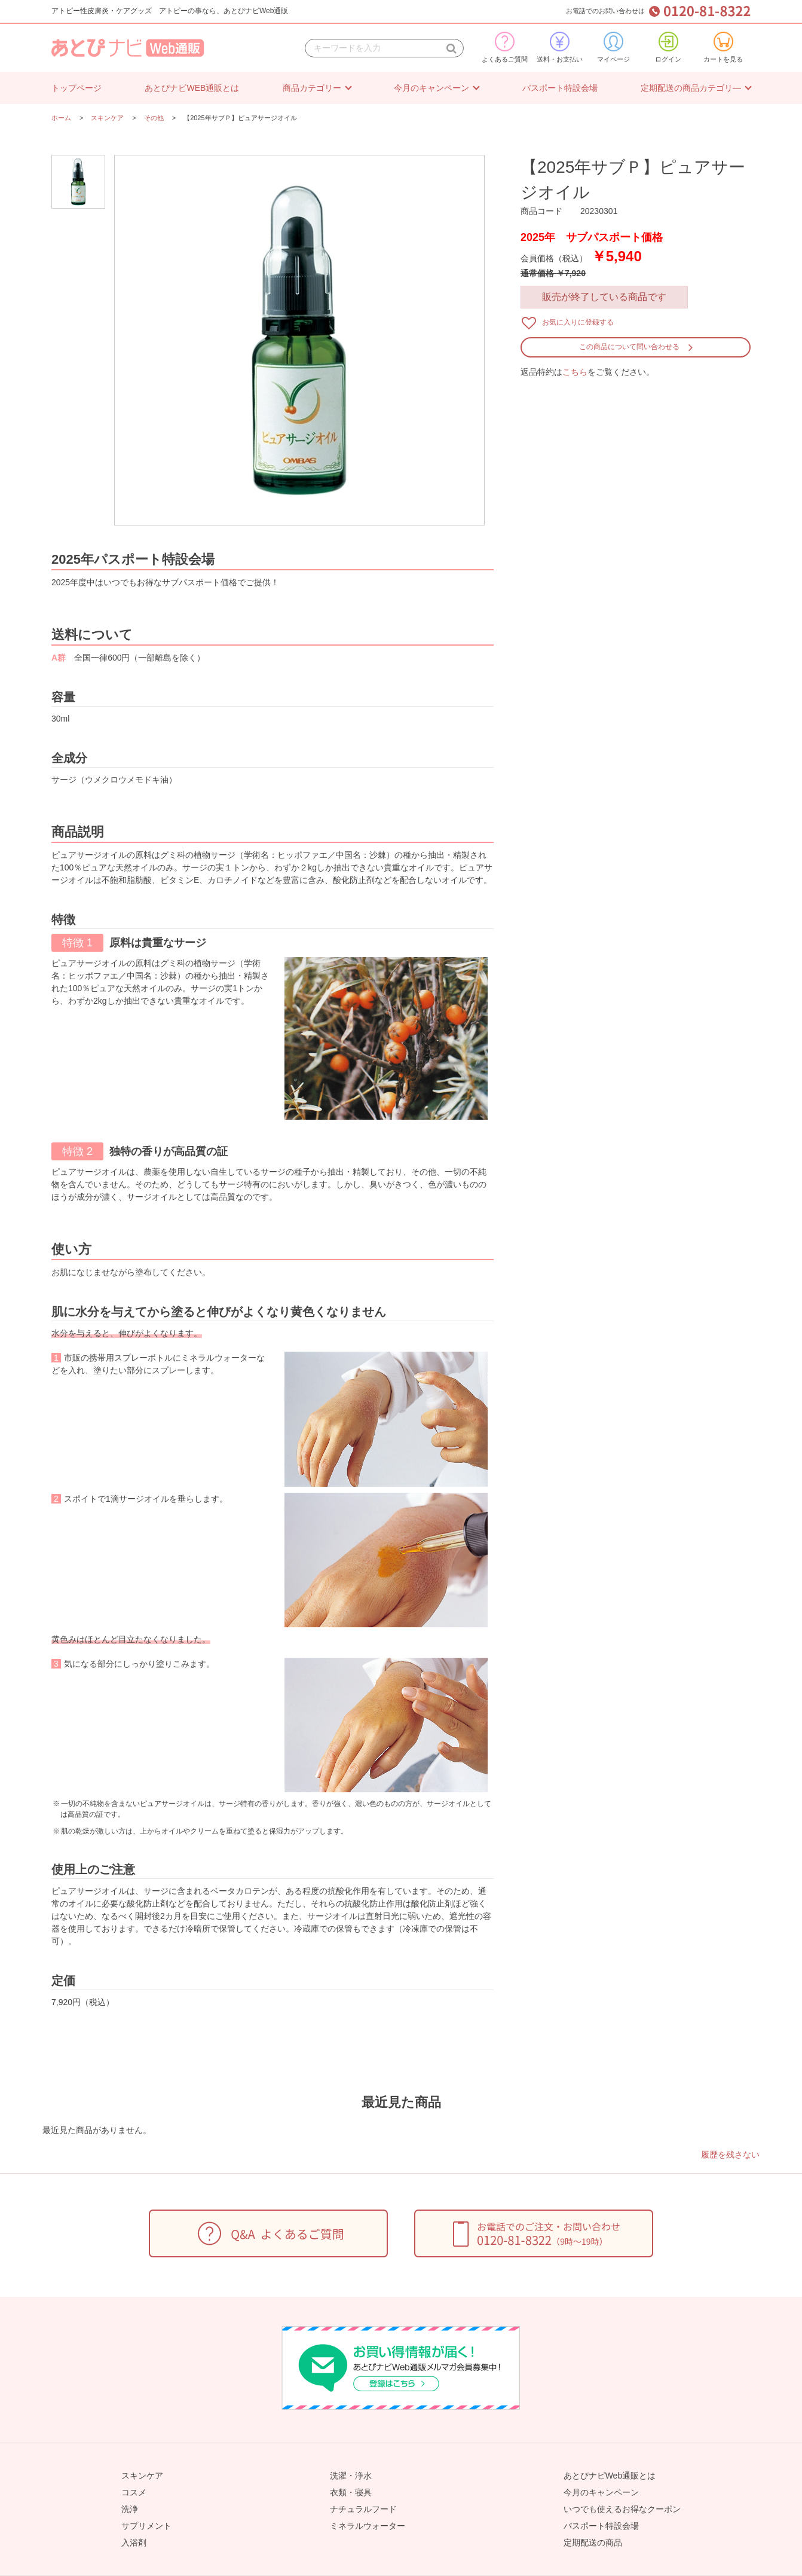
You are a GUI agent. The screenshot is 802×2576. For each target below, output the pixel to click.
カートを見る (723, 47)
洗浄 (129, 2509)
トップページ (76, 88)
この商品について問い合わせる (629, 347)
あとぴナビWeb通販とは (610, 2475)
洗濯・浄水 (351, 2475)
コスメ (133, 2492)
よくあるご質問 (505, 47)
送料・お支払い (560, 47)
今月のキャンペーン (431, 88)
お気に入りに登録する (578, 322)
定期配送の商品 (593, 2542)
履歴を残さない (730, 2154)
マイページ (613, 47)
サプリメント (146, 2526)
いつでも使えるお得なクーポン (622, 2509)
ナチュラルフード (363, 2509)
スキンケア (142, 2475)
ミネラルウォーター (367, 2526)
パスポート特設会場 (560, 88)
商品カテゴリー (312, 88)
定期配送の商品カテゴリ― (691, 88)
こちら (574, 372)
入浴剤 (133, 2542)
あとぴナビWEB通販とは (192, 88)
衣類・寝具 (351, 2492)
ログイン (668, 47)
